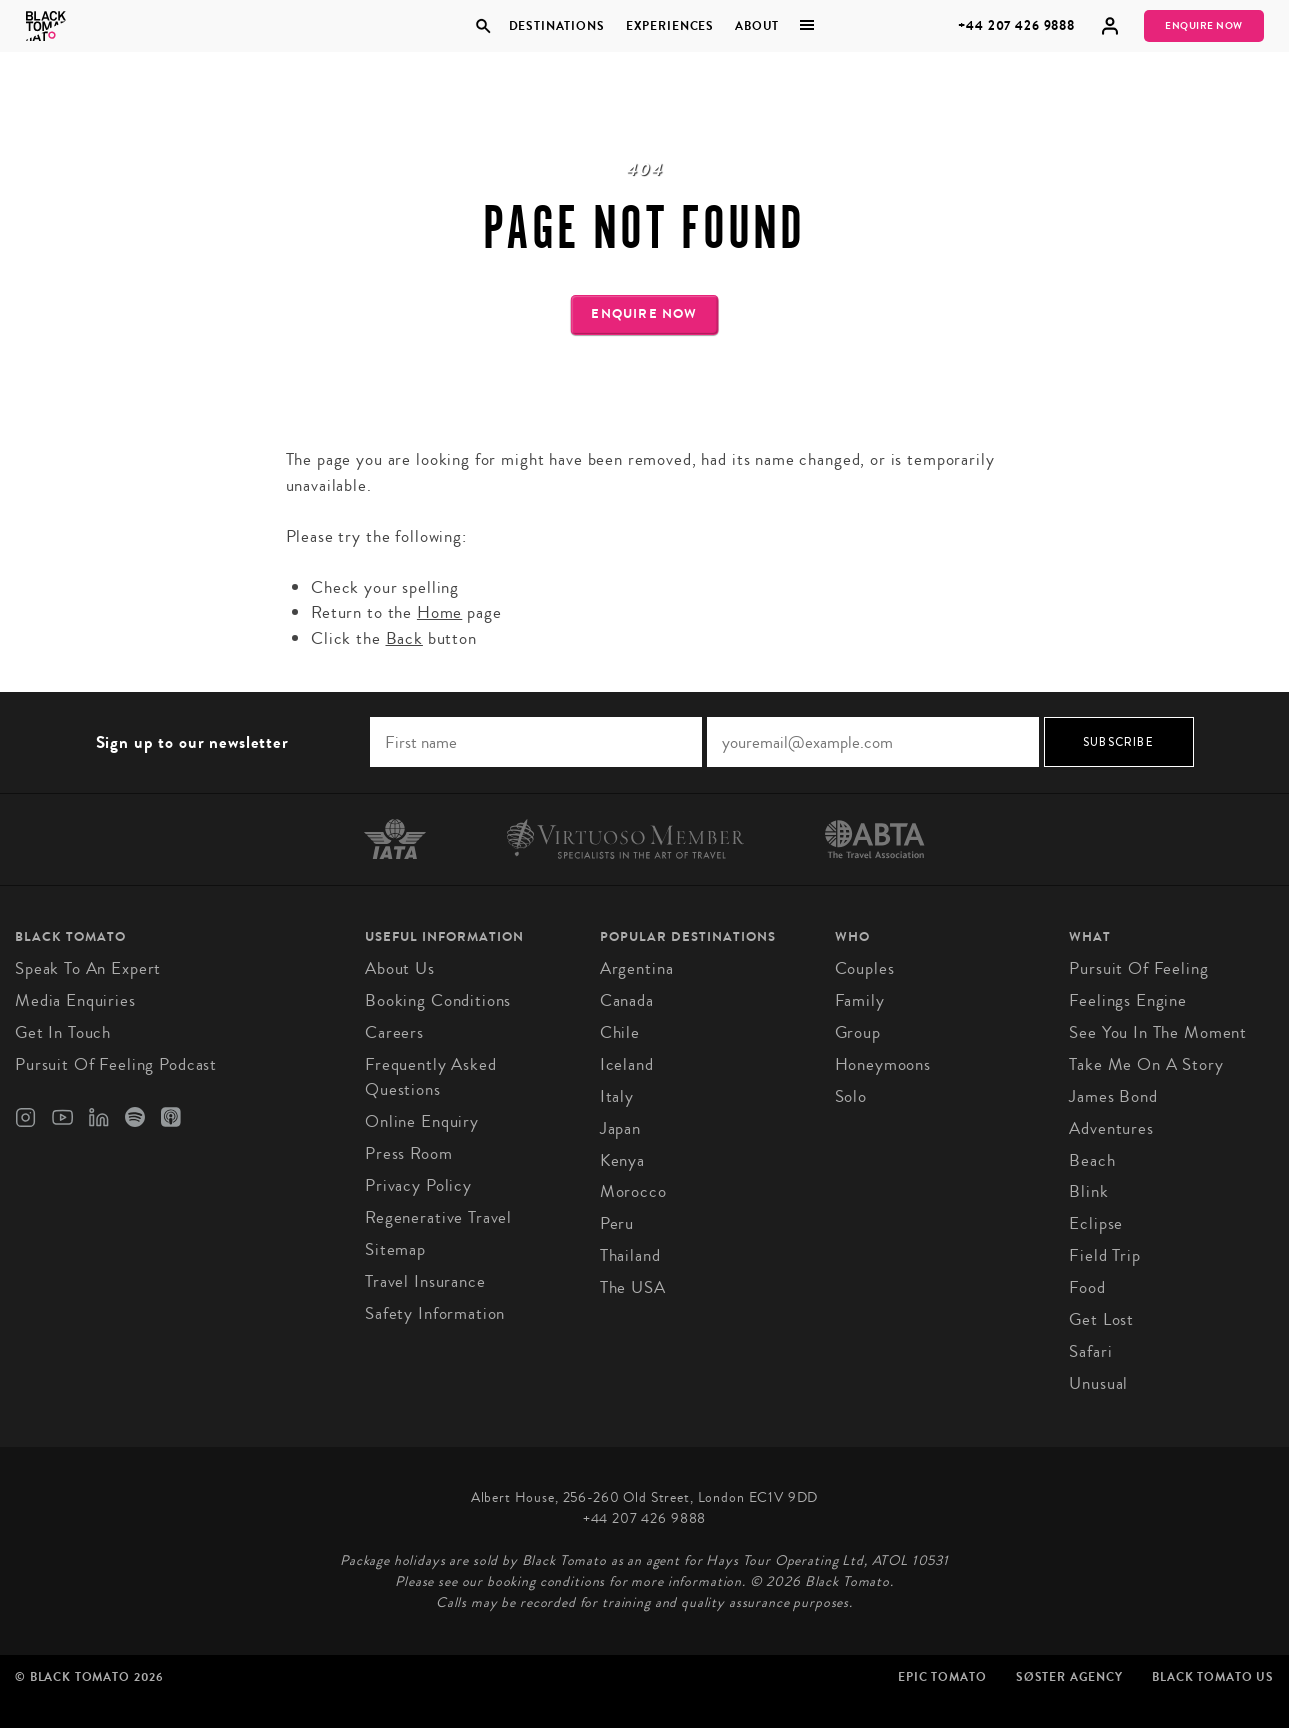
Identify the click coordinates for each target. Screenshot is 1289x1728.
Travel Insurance (425, 1281)
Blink (1088, 1191)
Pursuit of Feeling (1138, 968)
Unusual (1098, 1383)
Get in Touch (63, 1032)
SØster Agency (1069, 1677)
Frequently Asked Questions (431, 1077)
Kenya (622, 1160)
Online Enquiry (422, 1121)
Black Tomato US (1213, 1677)
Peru (617, 1223)
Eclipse (1096, 1223)
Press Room (409, 1153)
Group (858, 1032)
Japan (620, 1128)
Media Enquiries (75, 1000)
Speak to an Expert (88, 968)
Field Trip (1105, 1255)
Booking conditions (438, 1000)
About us (400, 968)
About (757, 26)
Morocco (633, 1191)
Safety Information (435, 1313)
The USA (633, 1287)
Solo (851, 1096)
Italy (617, 1096)
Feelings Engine (1128, 1000)
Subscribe (1118, 742)
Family (860, 1000)
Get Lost (1101, 1319)
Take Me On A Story (1146, 1064)
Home (439, 612)
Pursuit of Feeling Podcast (116, 1064)
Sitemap (395, 1249)
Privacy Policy (418, 1185)
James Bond (1113, 1096)
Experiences (670, 26)
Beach (1092, 1160)
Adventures (1111, 1128)
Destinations (557, 26)
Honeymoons (883, 1064)
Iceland (627, 1064)
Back (404, 638)
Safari (1090, 1351)
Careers (394, 1032)
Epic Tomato (942, 1677)
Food (1087, 1287)
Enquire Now (1204, 26)
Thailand (630, 1255)
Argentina (637, 968)
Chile (620, 1032)
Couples (865, 968)
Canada (627, 1000)
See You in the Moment (1158, 1032)
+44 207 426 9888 (1016, 25)
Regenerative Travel (438, 1217)
